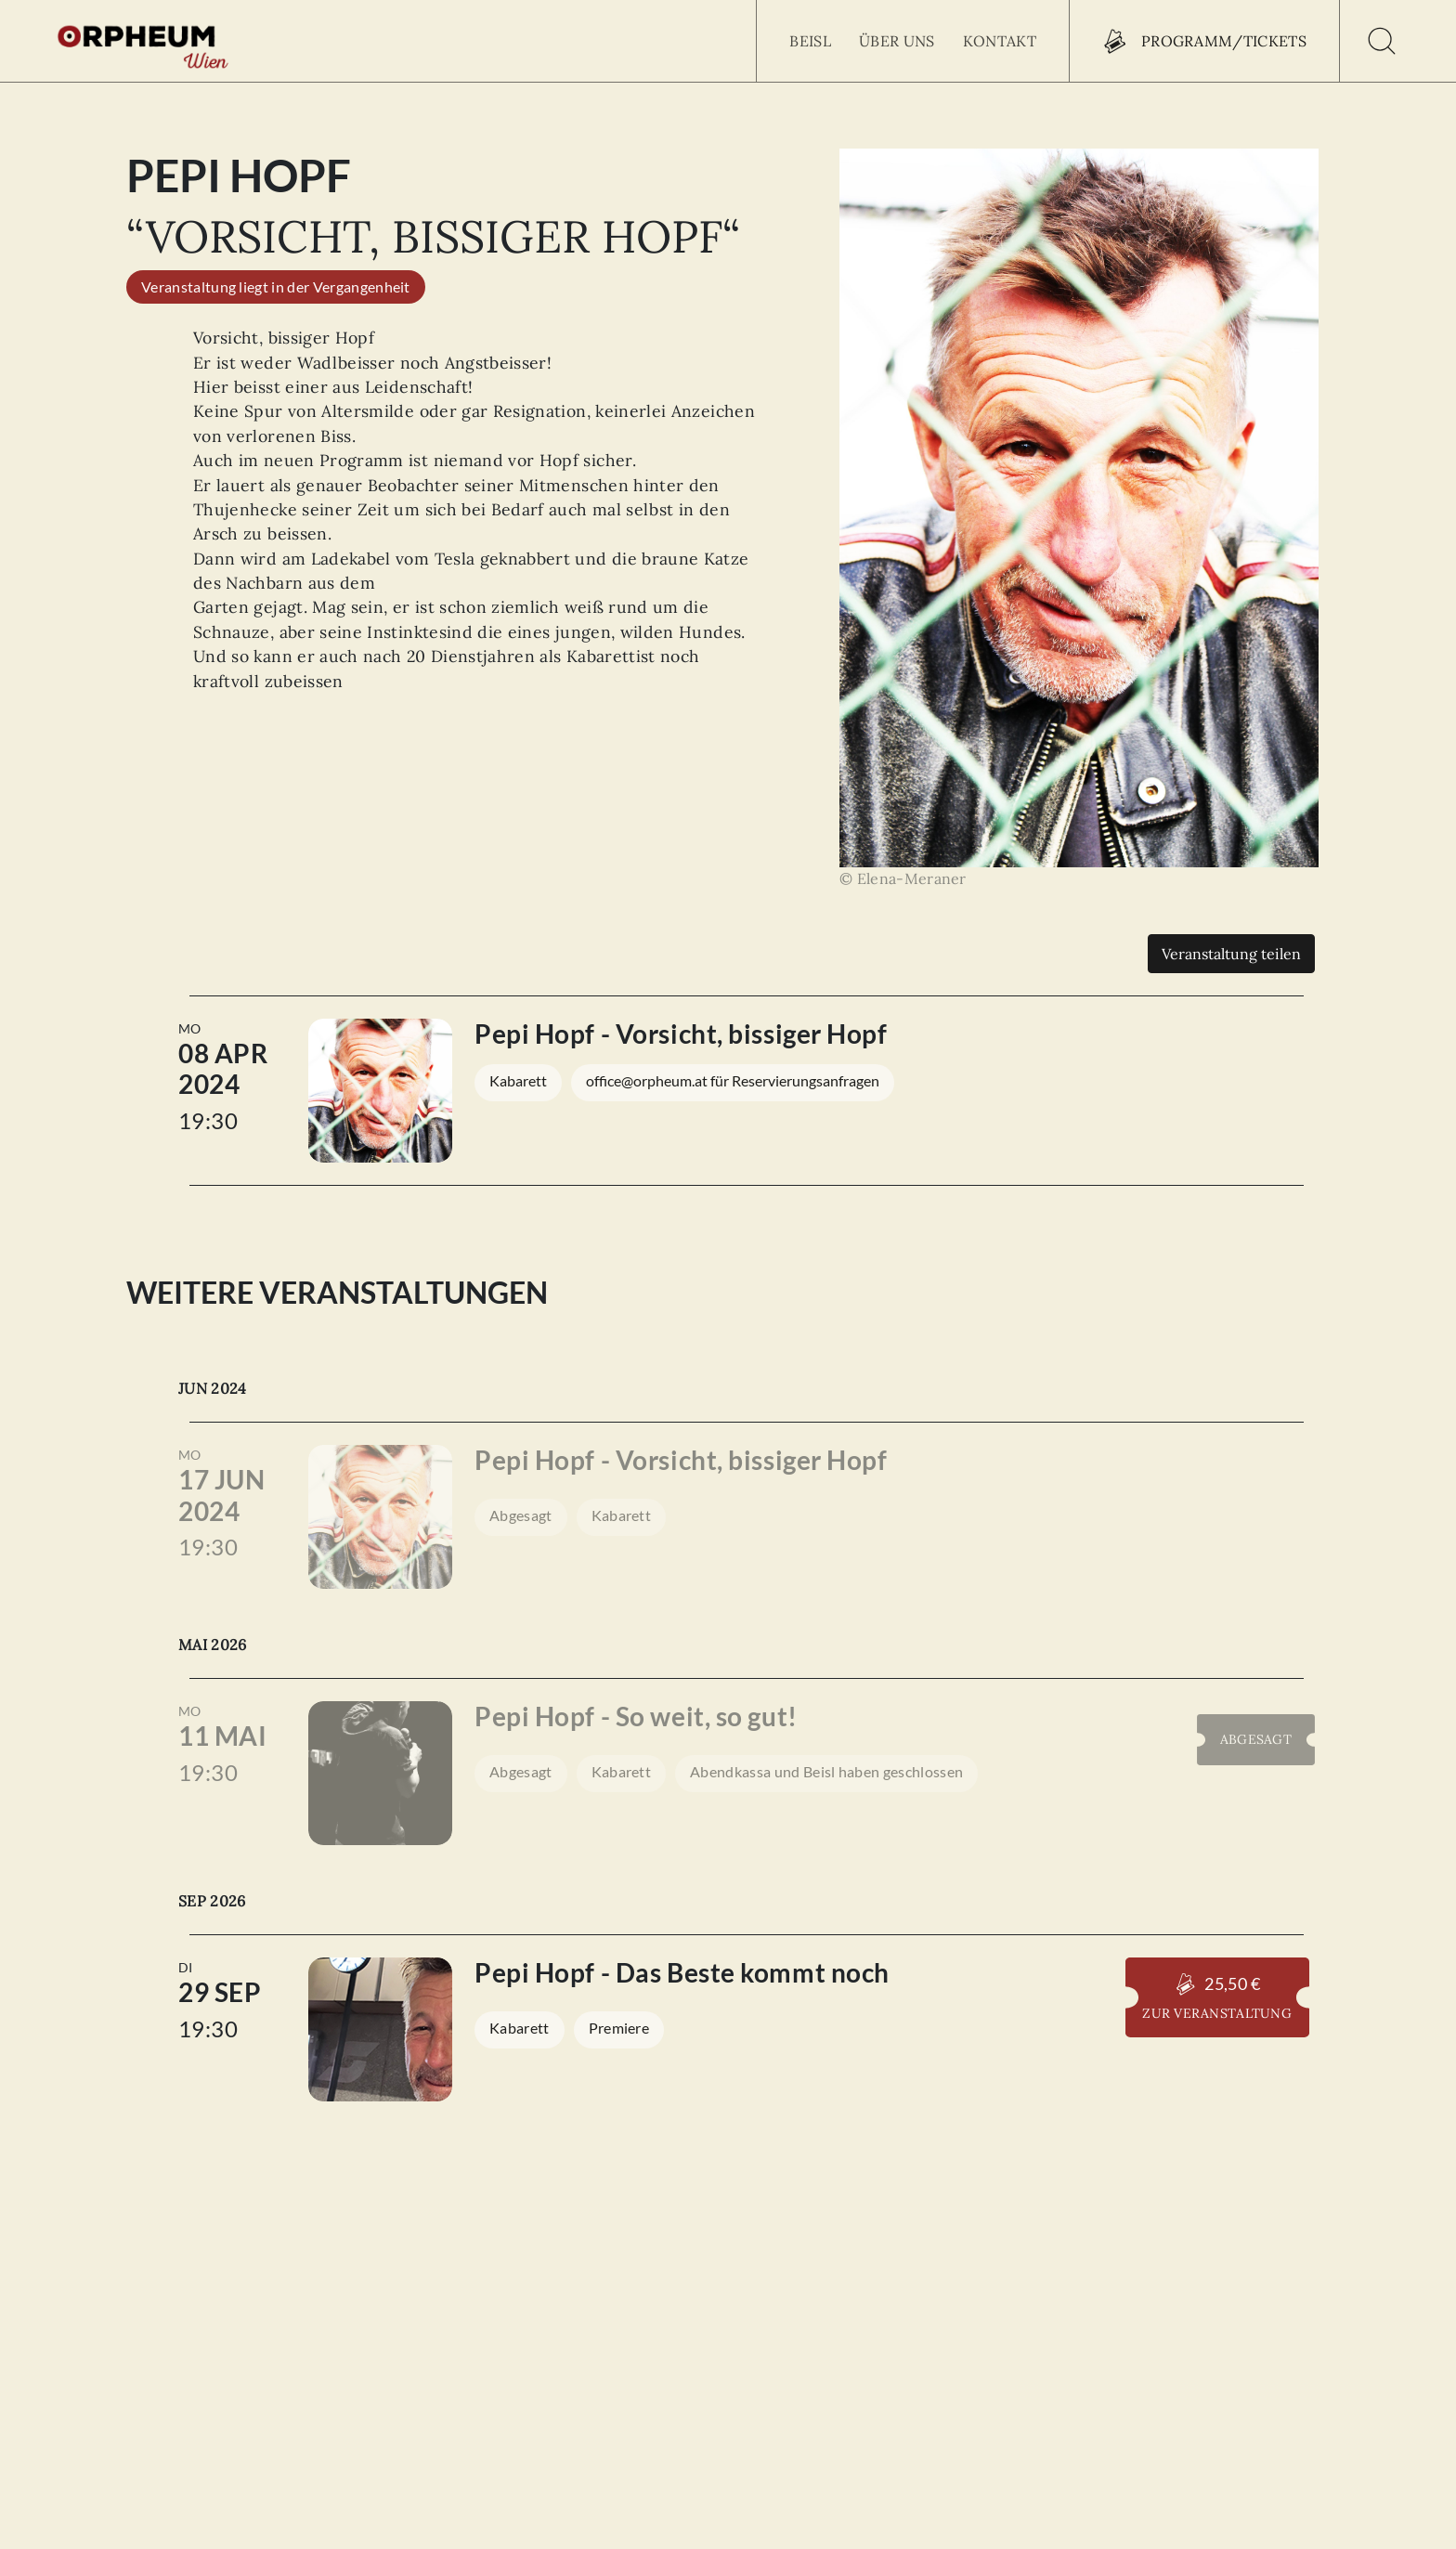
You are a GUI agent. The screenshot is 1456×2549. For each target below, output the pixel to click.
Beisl (810, 41)
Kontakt (999, 41)
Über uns (897, 41)
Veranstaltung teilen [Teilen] (1231, 953)
